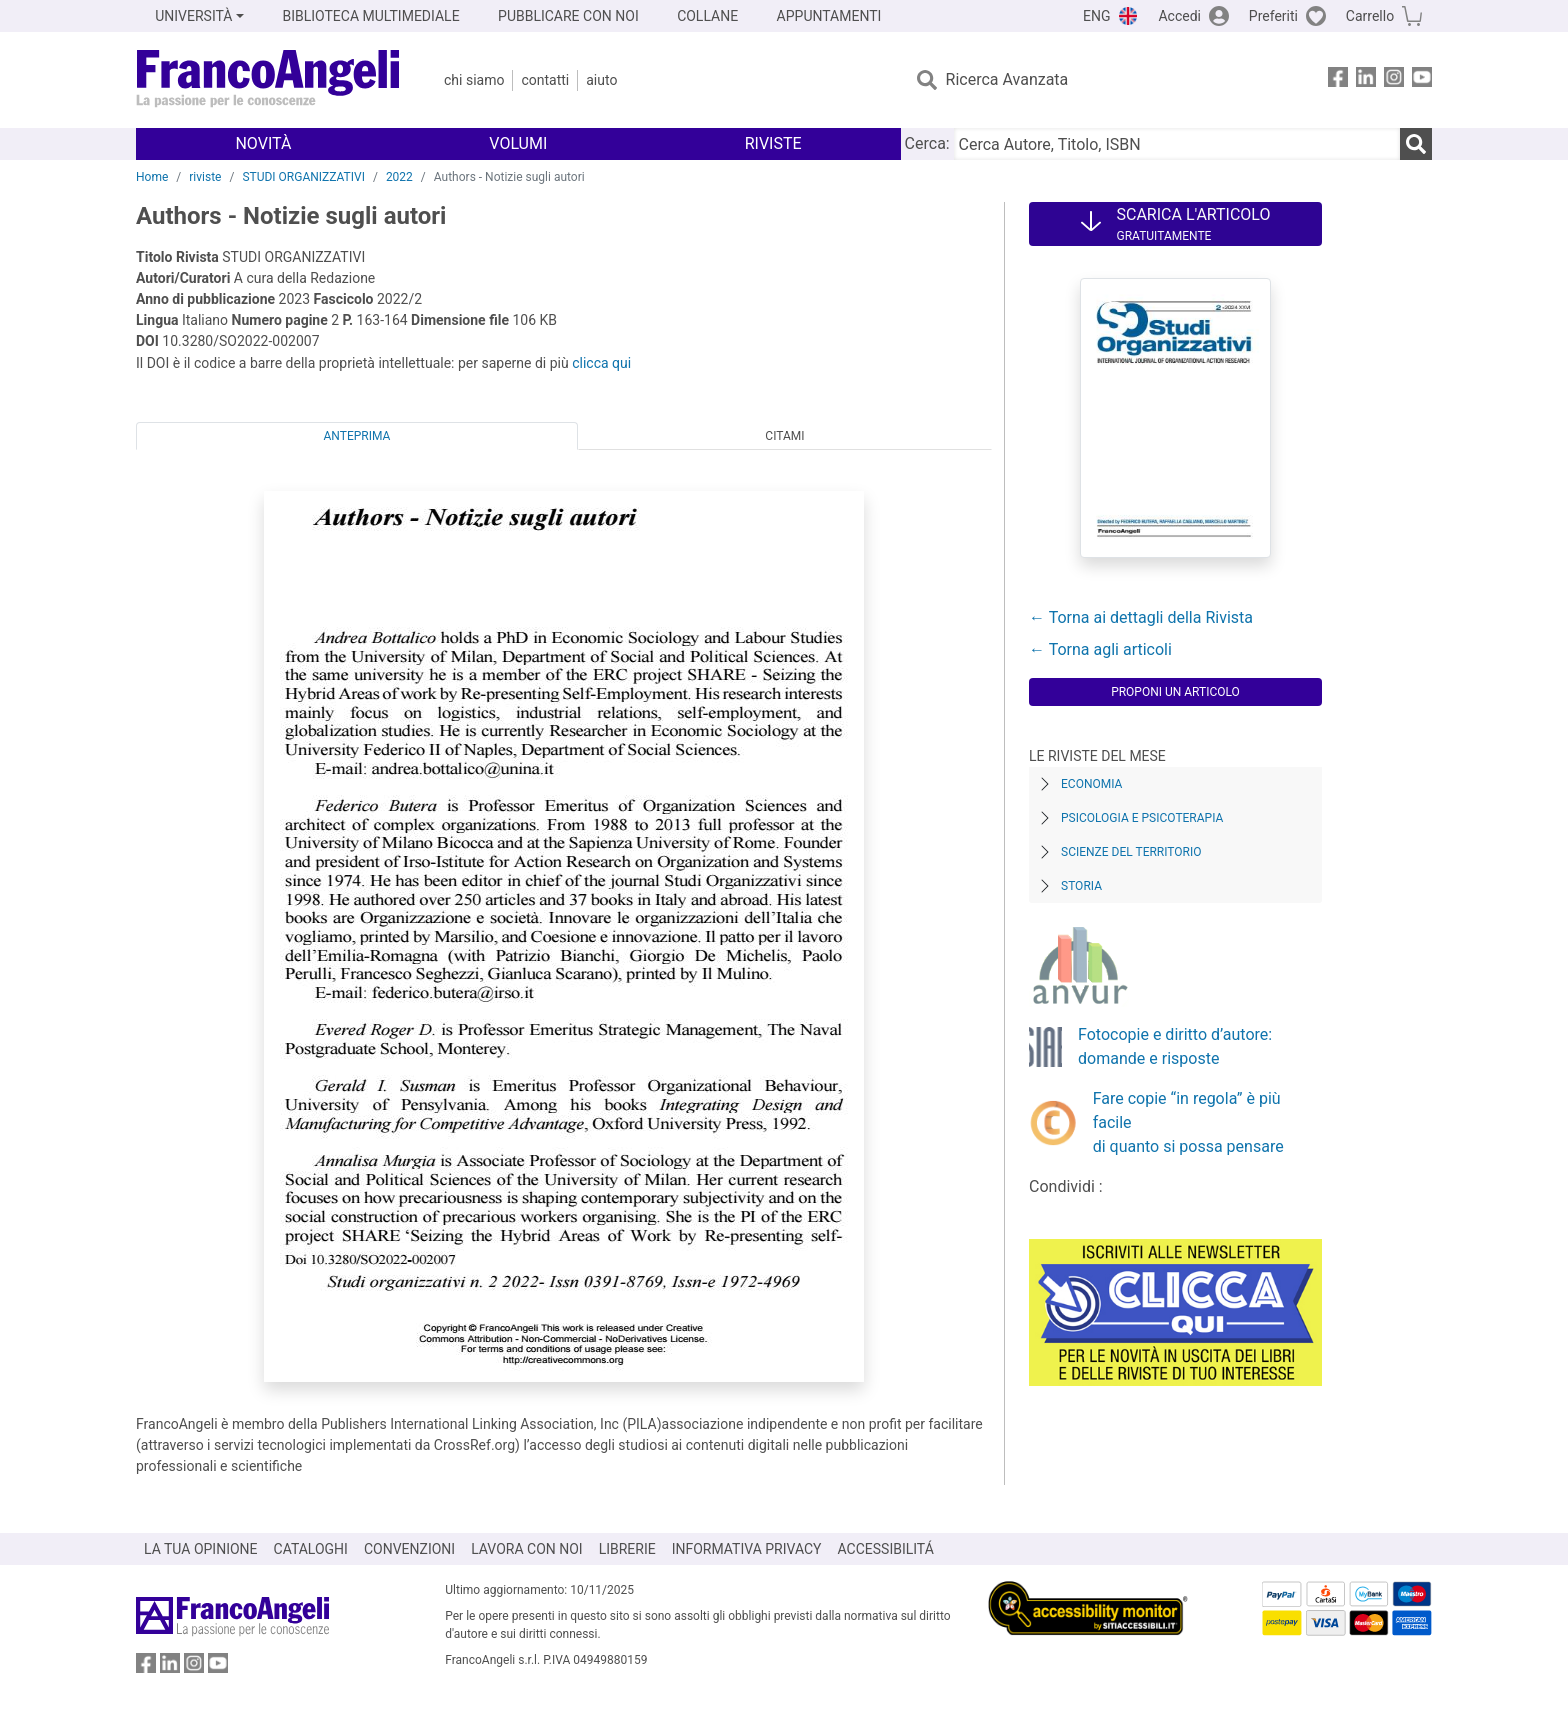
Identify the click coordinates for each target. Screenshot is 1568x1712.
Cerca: (927, 143)
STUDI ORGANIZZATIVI (303, 177)
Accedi (1179, 16)
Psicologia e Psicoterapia (1142, 818)
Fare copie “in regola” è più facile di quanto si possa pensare (1188, 1122)
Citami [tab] (784, 436)
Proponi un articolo (1175, 692)
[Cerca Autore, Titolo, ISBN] (1177, 144)
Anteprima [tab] (357, 436)
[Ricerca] (1416, 144)
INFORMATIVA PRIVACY (747, 1549)
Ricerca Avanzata (1007, 79)
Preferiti (1273, 16)
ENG (1096, 16)
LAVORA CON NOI (527, 1549)
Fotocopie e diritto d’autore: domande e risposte (1175, 1046)
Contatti (545, 80)
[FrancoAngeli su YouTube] (1422, 80)
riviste (205, 177)
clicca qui (601, 363)
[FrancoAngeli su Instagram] (1394, 80)
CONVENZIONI (409, 1549)
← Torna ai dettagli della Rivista (1141, 617)
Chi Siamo (474, 80)
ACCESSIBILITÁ (886, 1549)
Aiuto (601, 80)
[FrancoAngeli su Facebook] (1338, 80)
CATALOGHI (311, 1549)
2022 (399, 177)
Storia (1081, 886)
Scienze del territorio (1131, 852)
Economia (1091, 784)
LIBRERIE (627, 1549)
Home (152, 177)
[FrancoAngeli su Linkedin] (1366, 80)
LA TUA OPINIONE (201, 1549)
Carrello (1370, 16)
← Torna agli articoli (1100, 649)
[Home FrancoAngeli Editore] (268, 80)
